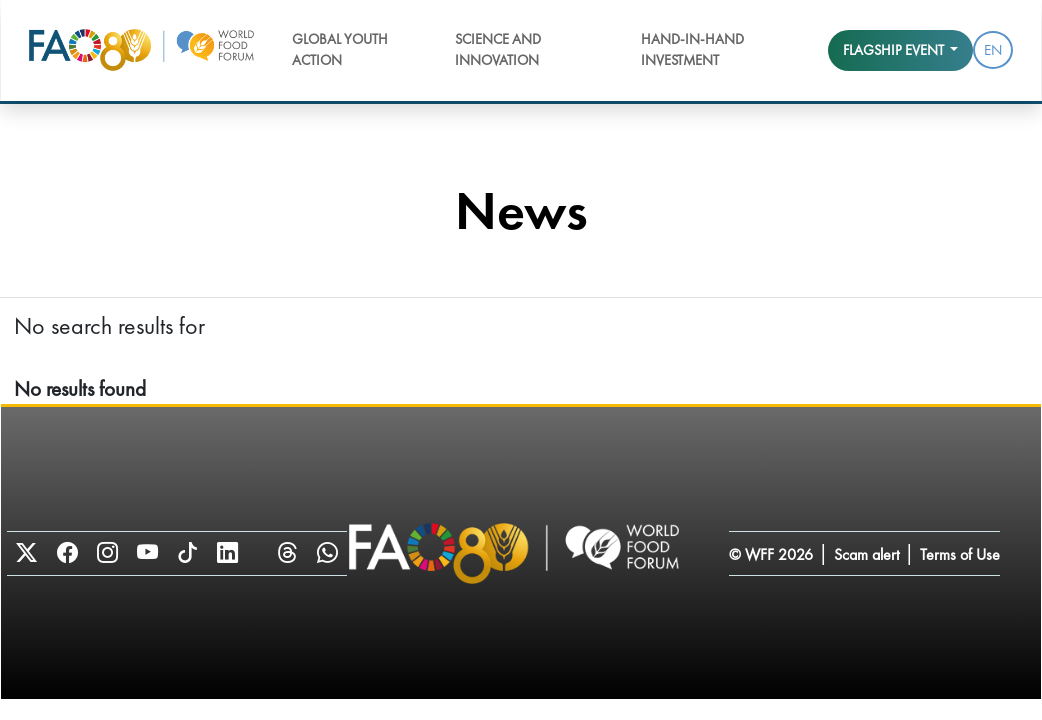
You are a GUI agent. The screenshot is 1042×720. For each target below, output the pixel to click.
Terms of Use (960, 554)
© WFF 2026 (771, 554)
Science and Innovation (498, 50)
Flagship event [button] (895, 50)
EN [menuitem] (993, 50)
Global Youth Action (340, 50)
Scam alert (866, 554)
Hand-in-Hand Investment (692, 50)
